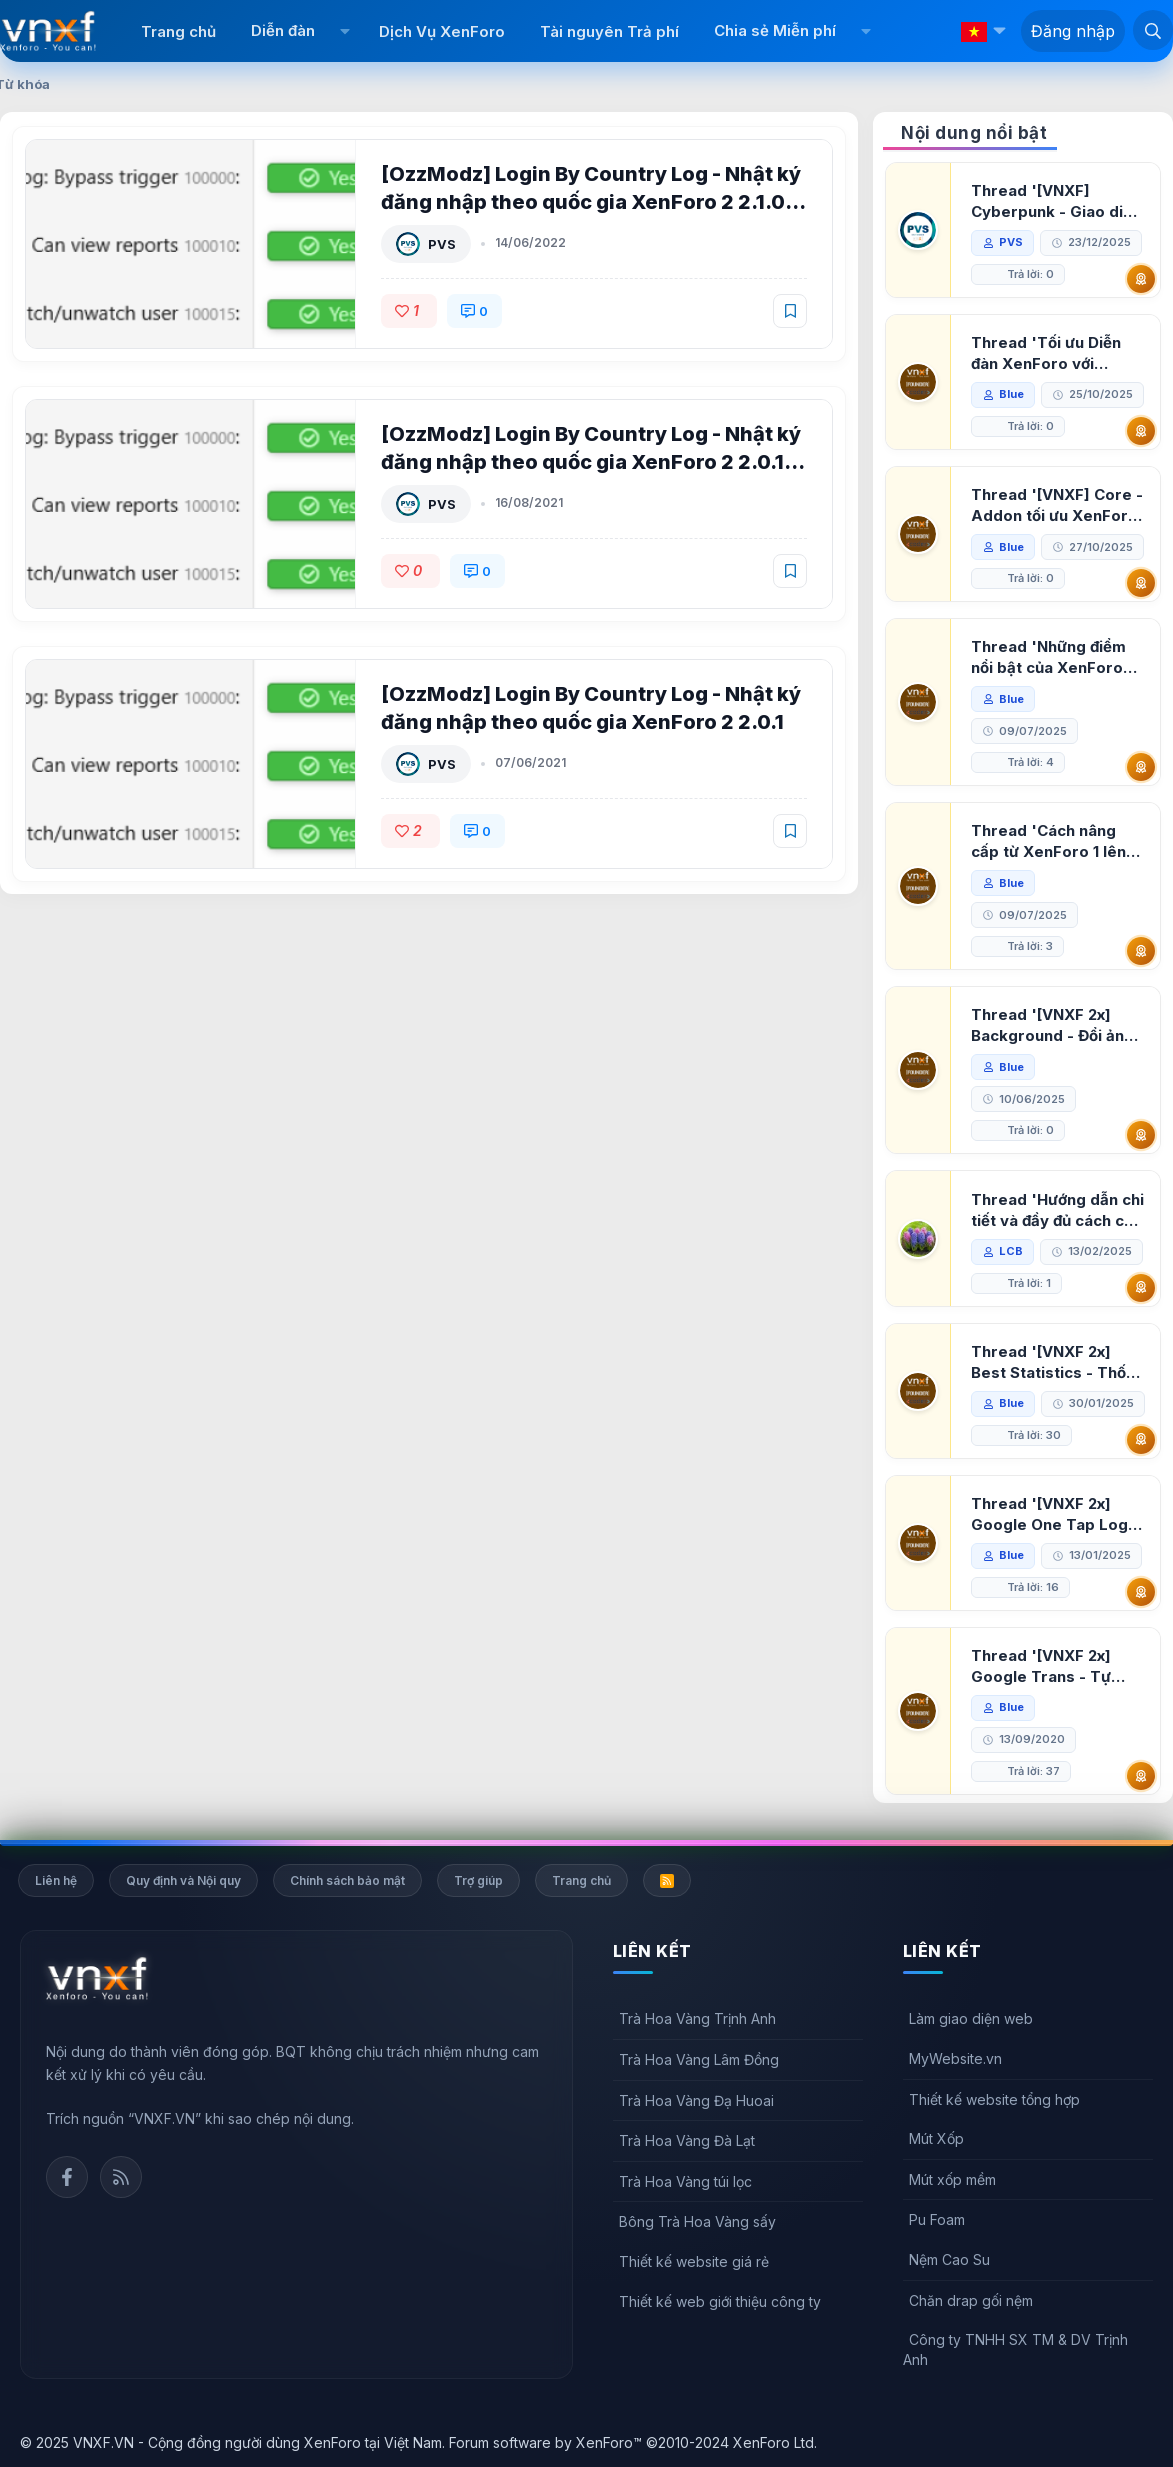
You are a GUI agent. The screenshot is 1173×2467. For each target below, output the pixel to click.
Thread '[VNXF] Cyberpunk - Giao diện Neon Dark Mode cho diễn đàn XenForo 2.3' (1056, 201)
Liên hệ (56, 1880)
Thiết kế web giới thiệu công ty (720, 2301)
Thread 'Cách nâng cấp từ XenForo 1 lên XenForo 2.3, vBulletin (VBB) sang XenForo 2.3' (1054, 841)
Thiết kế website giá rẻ (694, 2261)
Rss (121, 2177)
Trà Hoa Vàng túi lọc (685, 2181)
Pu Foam (937, 2219)
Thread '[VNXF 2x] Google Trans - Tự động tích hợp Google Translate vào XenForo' (1051, 1666)
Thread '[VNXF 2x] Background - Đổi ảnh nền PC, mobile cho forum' (1052, 1025)
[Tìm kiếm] (1153, 30)
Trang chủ (178, 31)
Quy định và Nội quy (183, 1880)
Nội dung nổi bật (974, 133)
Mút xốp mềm (952, 2179)
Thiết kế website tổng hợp (994, 2099)
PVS (442, 244)
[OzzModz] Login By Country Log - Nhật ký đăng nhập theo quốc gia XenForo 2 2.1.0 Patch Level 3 (591, 202)
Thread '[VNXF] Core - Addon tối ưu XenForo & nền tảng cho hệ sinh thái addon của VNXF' (1057, 505)
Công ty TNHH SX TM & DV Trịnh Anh (1015, 2349)
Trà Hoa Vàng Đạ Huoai (696, 2100)
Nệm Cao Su (949, 2259)
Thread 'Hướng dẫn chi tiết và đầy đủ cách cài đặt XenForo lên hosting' (1057, 1210)
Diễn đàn (283, 30)
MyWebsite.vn (955, 2058)
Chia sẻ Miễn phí (775, 30)
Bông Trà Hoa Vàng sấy (697, 2221)
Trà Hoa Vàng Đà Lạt (687, 2140)
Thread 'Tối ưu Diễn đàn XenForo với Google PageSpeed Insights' (1046, 353)
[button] (344, 31)
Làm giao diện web (971, 2018)
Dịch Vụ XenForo (442, 31)
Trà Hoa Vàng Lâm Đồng (699, 2059)
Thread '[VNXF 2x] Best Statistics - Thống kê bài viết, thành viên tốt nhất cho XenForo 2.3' (1058, 1362)
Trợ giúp (478, 1880)
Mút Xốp (936, 2138)
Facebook (67, 2177)
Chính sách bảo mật (347, 1880)
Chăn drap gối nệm (971, 2300)
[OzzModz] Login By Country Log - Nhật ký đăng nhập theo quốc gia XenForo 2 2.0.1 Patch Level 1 (591, 462)
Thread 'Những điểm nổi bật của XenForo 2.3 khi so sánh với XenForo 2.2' (1048, 657)
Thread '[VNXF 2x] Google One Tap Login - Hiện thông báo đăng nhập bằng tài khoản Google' (1056, 1514)
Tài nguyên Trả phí (609, 31)
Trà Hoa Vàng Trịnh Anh (697, 2018)
